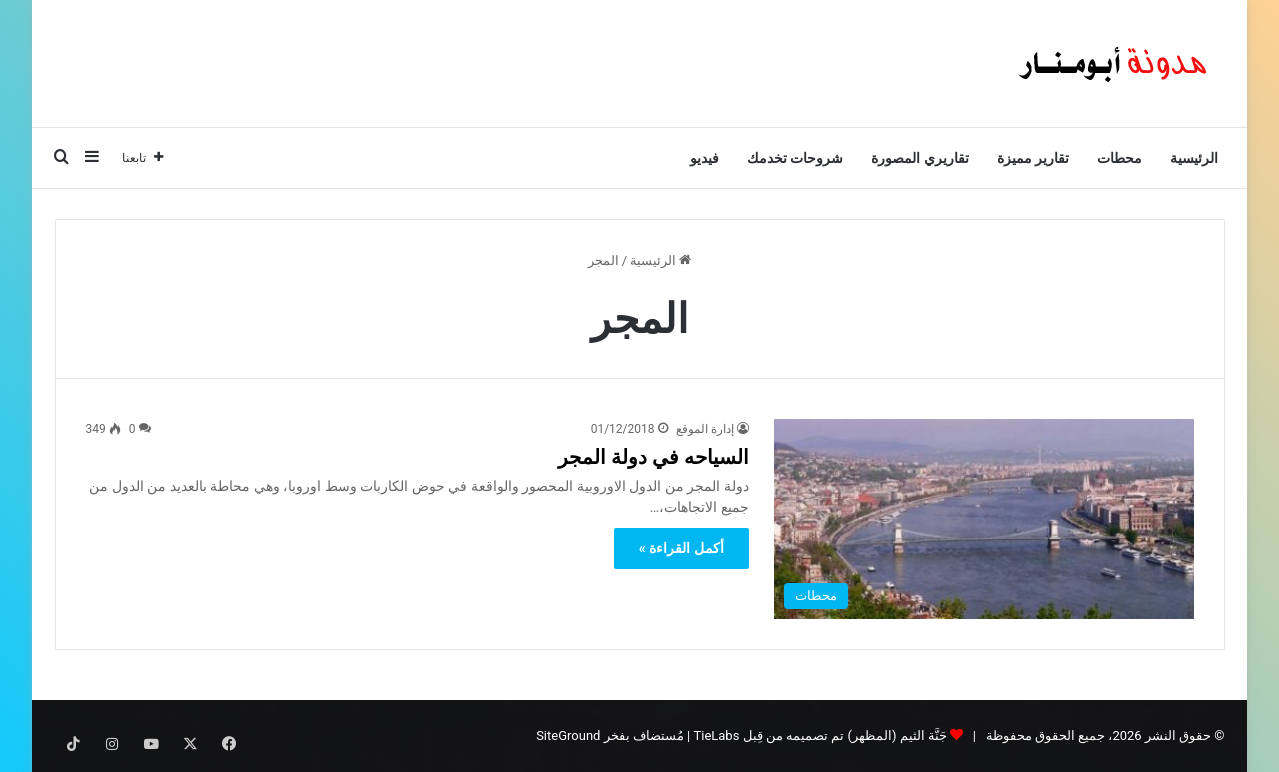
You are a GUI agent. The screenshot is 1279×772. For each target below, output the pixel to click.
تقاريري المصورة (919, 158)
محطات (1119, 158)
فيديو (704, 158)
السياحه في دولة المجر (653, 457)
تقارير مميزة (1033, 158)
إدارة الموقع (705, 429)
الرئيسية (1194, 158)
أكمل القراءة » (681, 548)
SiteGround (568, 735)
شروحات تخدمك (795, 158)
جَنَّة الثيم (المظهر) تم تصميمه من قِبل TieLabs (819, 735)
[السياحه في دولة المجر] (984, 519)
